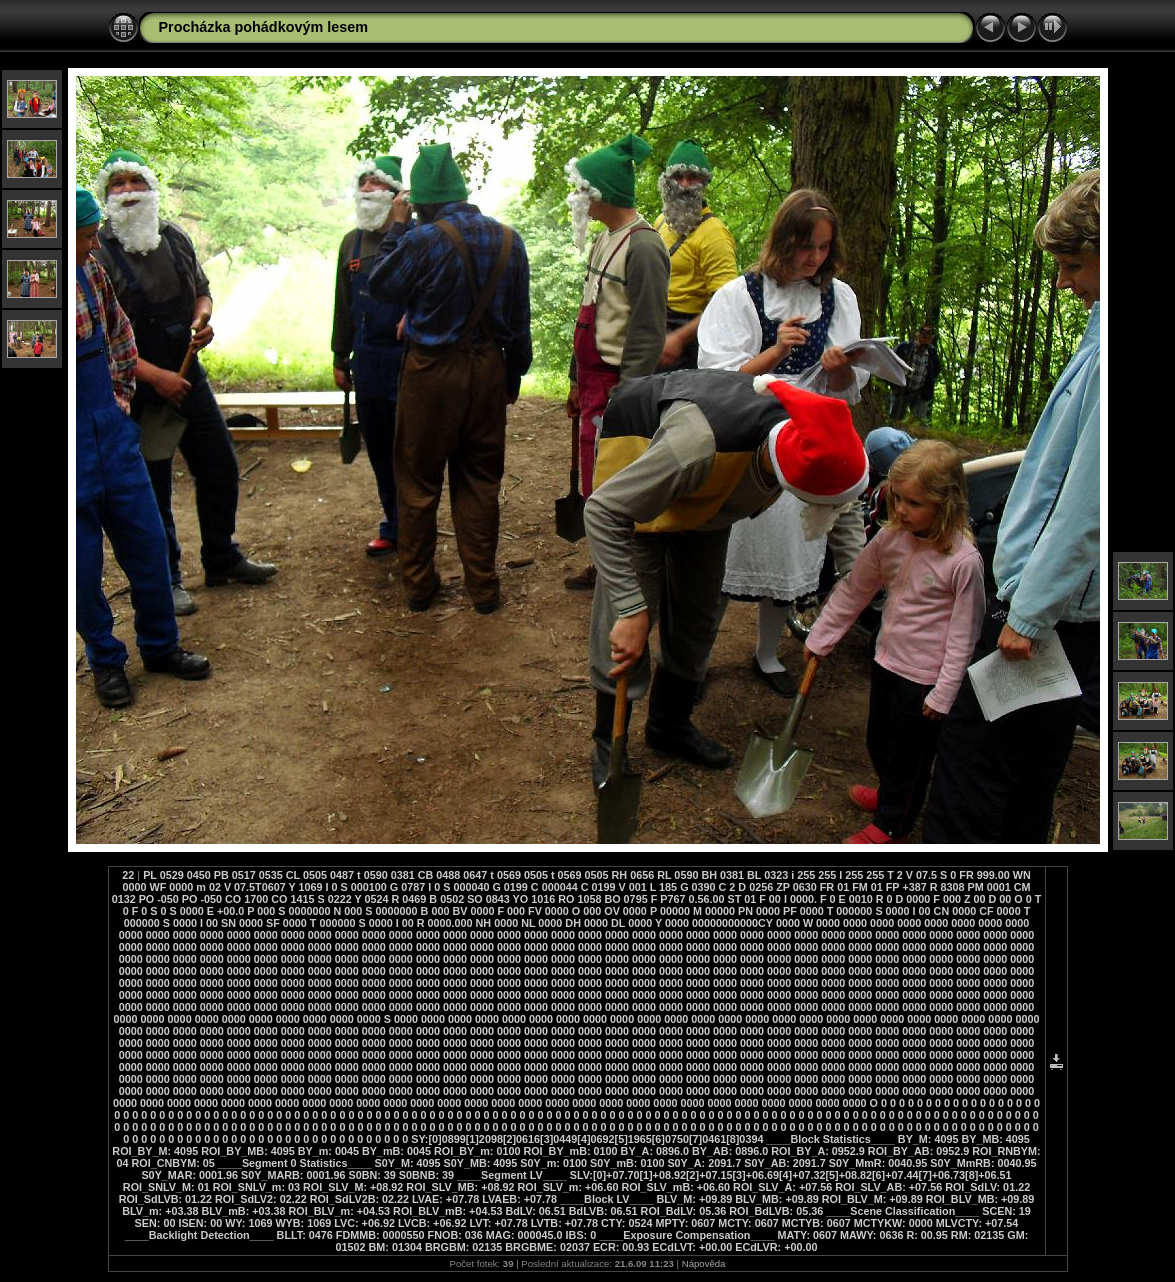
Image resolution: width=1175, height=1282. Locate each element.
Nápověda (704, 1263)
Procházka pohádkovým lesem (264, 27)
